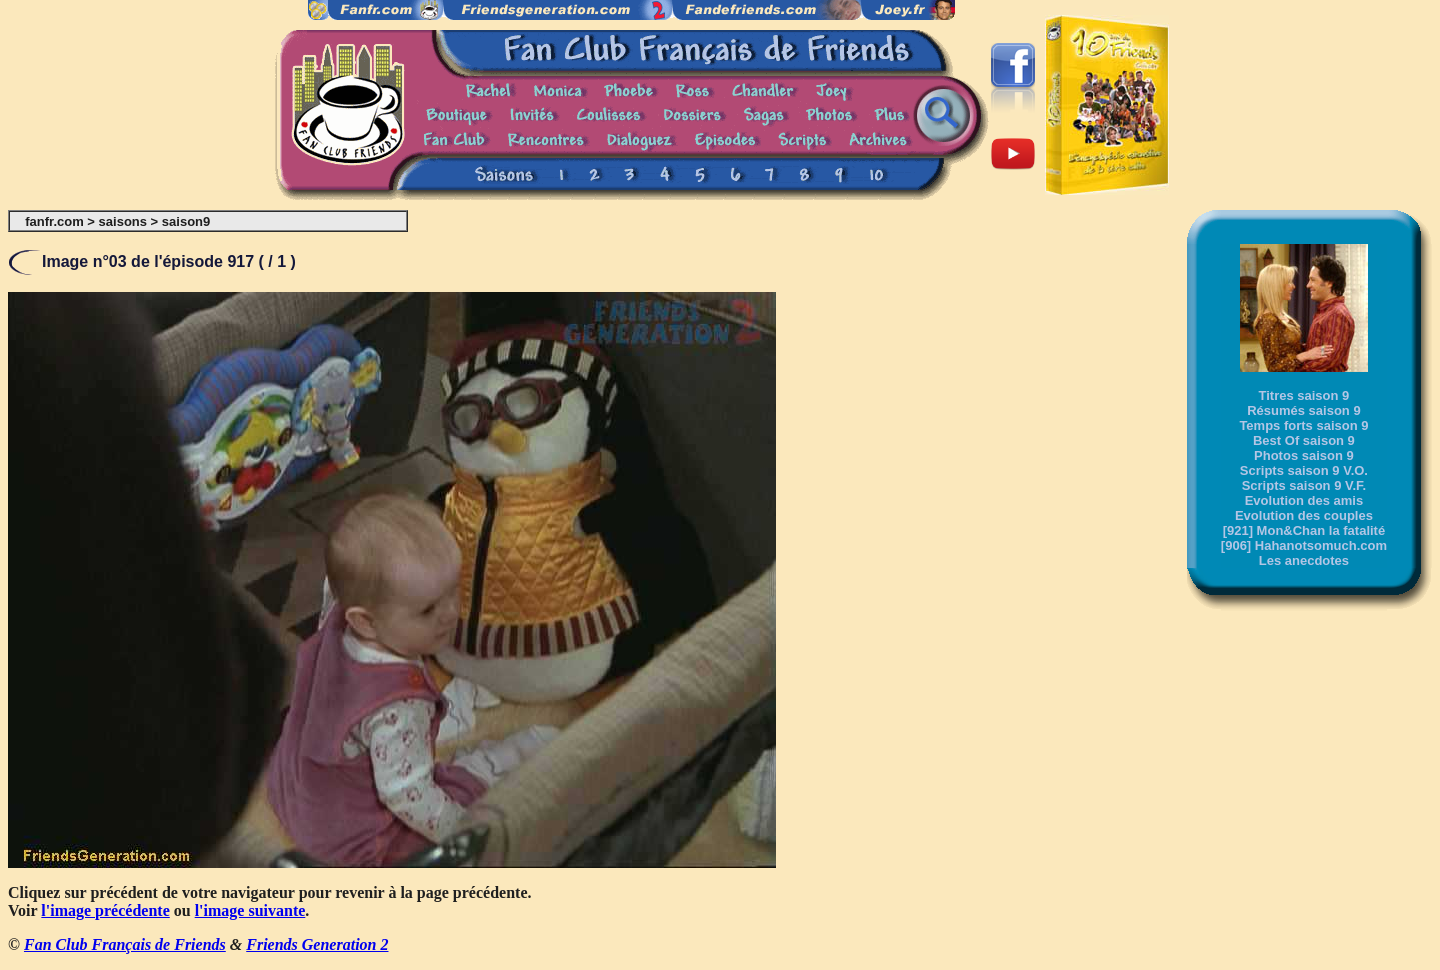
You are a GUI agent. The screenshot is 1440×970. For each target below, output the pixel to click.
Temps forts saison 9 (1303, 425)
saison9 (186, 221)
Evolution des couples (1304, 515)
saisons (123, 221)
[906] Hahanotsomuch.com (1304, 545)
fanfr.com (54, 221)
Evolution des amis (1304, 500)
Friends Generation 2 (317, 944)
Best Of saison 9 (1304, 440)
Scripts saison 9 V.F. (1304, 485)
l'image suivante (250, 910)
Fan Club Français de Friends (125, 944)
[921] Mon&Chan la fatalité (1304, 530)
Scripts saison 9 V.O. (1304, 470)
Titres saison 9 (1304, 395)
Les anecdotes (1304, 560)
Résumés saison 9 (1303, 410)
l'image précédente (105, 910)
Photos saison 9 (1304, 455)
